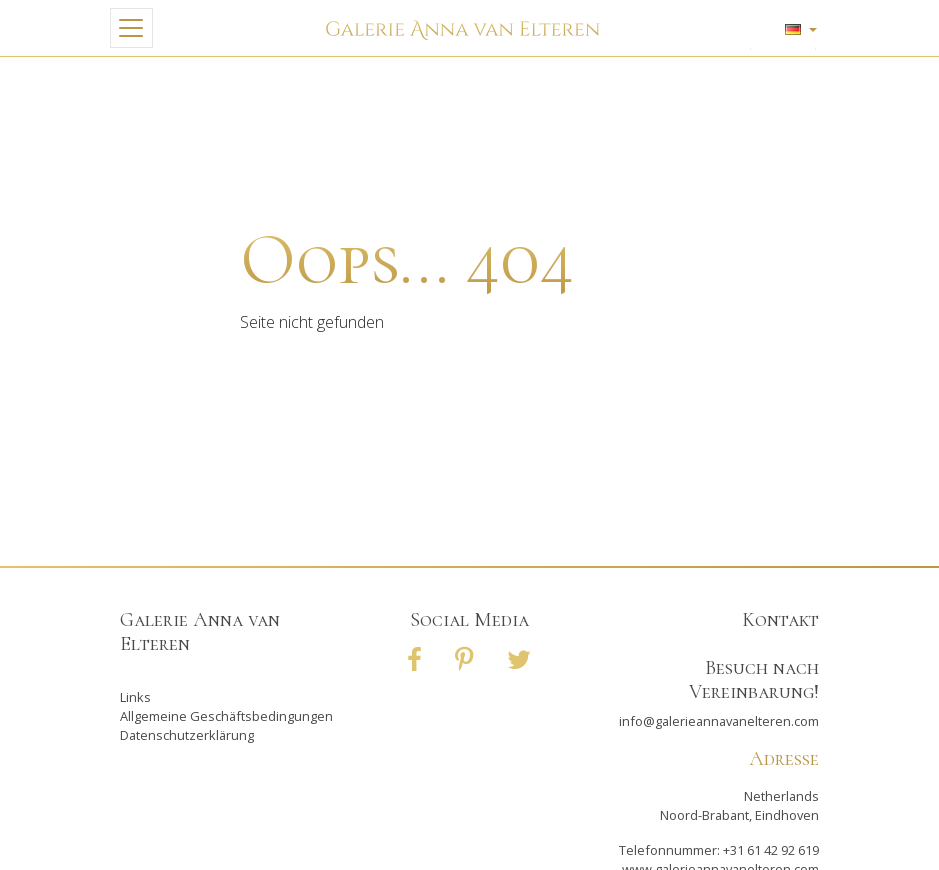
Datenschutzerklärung (187, 735)
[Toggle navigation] (131, 28)
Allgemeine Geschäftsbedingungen (226, 716)
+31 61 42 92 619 (771, 850)
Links (135, 697)
